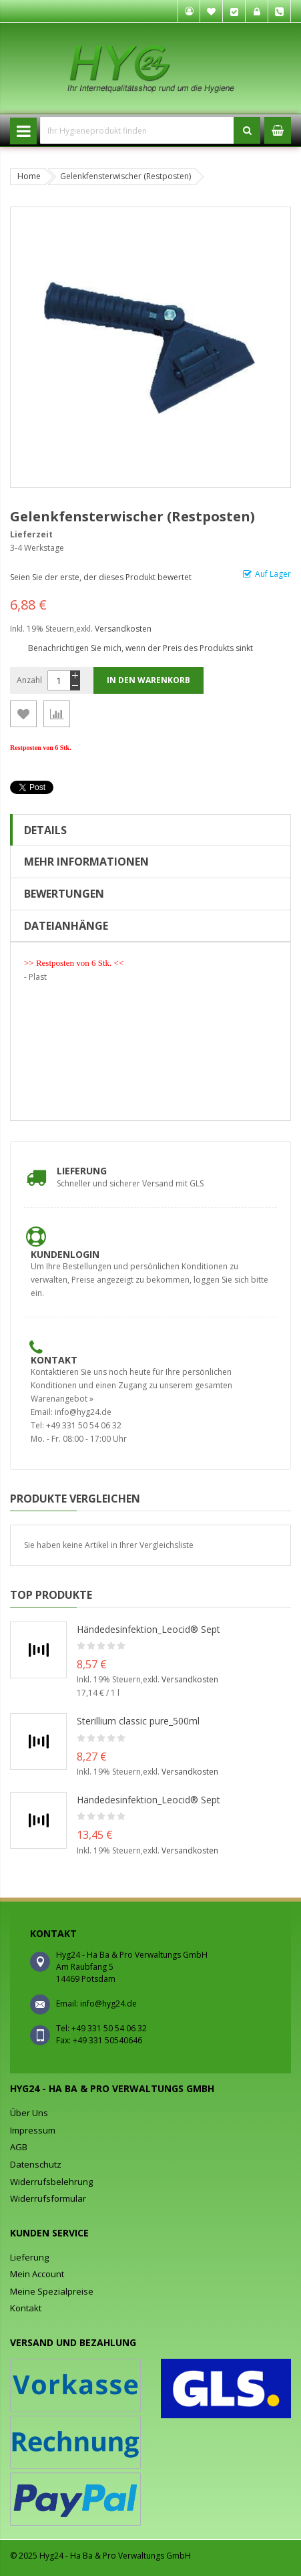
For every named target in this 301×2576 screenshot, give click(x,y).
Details (45, 830)
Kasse (234, 11)
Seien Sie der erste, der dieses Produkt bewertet (101, 577)
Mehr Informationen (86, 861)
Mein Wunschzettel (211, 11)
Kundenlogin (65, 1254)
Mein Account (37, 2274)
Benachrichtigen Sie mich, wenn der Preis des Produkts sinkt (140, 648)
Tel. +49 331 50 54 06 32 (279, 11)
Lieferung (82, 1170)
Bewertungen (64, 893)
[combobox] (137, 130)
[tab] (150, 830)
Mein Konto (189, 11)
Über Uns (29, 2113)
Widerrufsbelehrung (51, 2182)
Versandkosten (123, 628)
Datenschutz (35, 2164)
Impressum (32, 2130)
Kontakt (54, 1360)
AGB (18, 2147)
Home (29, 176)
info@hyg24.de (108, 2003)
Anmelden (257, 11)
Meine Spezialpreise (51, 2291)
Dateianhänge (66, 925)
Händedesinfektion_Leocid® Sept (148, 1629)
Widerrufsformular (48, 2198)
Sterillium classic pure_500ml (138, 1720)
